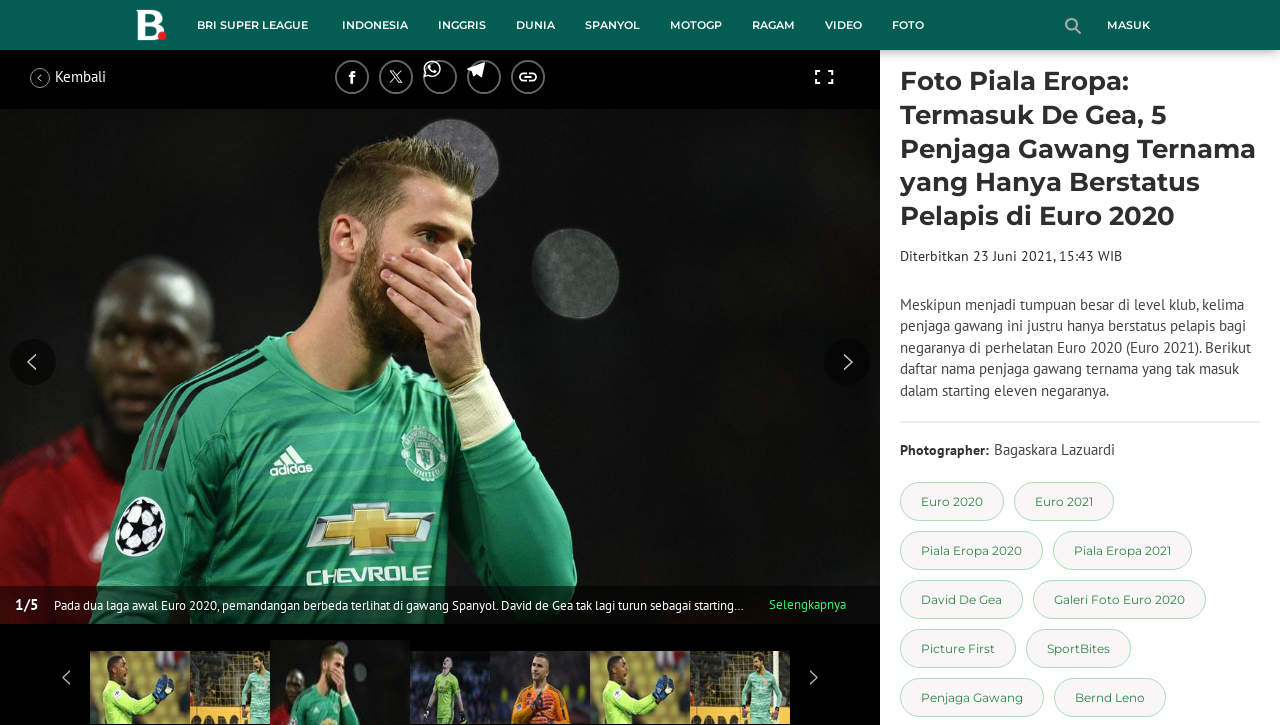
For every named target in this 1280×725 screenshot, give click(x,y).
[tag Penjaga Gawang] (972, 697)
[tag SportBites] (1078, 648)
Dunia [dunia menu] (535, 25)
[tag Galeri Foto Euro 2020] (1119, 599)
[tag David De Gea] (961, 599)
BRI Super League (252, 25)
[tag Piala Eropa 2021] (1122, 550)
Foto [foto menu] (908, 25)
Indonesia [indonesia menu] (375, 25)
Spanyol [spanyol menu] (612, 25)
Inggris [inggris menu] (462, 25)
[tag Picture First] (958, 648)
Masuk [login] (1128, 25)
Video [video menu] (843, 25)
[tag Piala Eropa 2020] (971, 550)
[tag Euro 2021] (1064, 501)
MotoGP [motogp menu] (696, 25)
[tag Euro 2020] (952, 501)
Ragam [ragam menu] (773, 25)
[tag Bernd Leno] (1110, 697)
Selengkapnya (807, 604)
